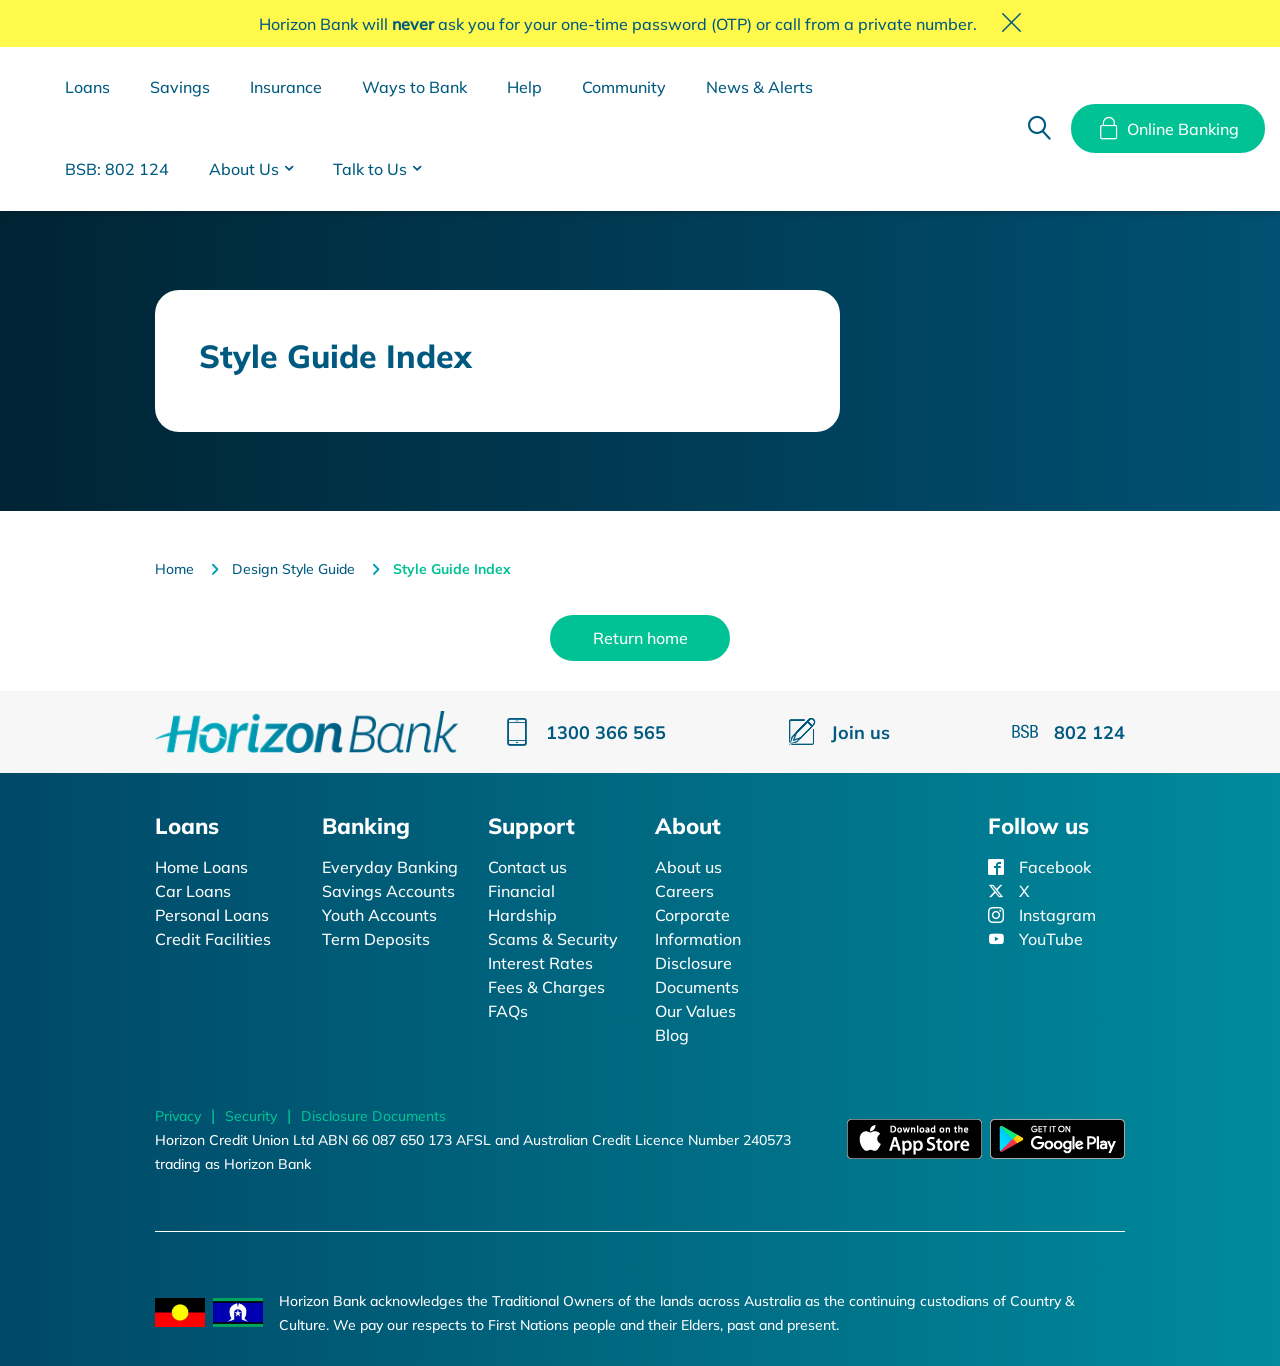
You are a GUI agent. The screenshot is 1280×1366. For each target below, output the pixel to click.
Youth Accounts (379, 915)
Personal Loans (212, 915)
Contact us (527, 867)
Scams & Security (553, 939)
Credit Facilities (213, 939)
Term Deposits (376, 939)
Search (1039, 129)
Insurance (286, 87)
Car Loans (193, 891)
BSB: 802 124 (117, 169)
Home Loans (201, 867)
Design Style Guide (293, 569)
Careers (684, 891)
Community (624, 87)
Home (174, 569)
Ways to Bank (414, 87)
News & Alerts (759, 87)
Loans (87, 87)
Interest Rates (540, 963)
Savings (180, 87)
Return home (640, 638)
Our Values (695, 1011)
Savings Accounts (388, 891)
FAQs (508, 1011)
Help (524, 87)
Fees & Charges (546, 987)
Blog (672, 1035)
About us (688, 867)
